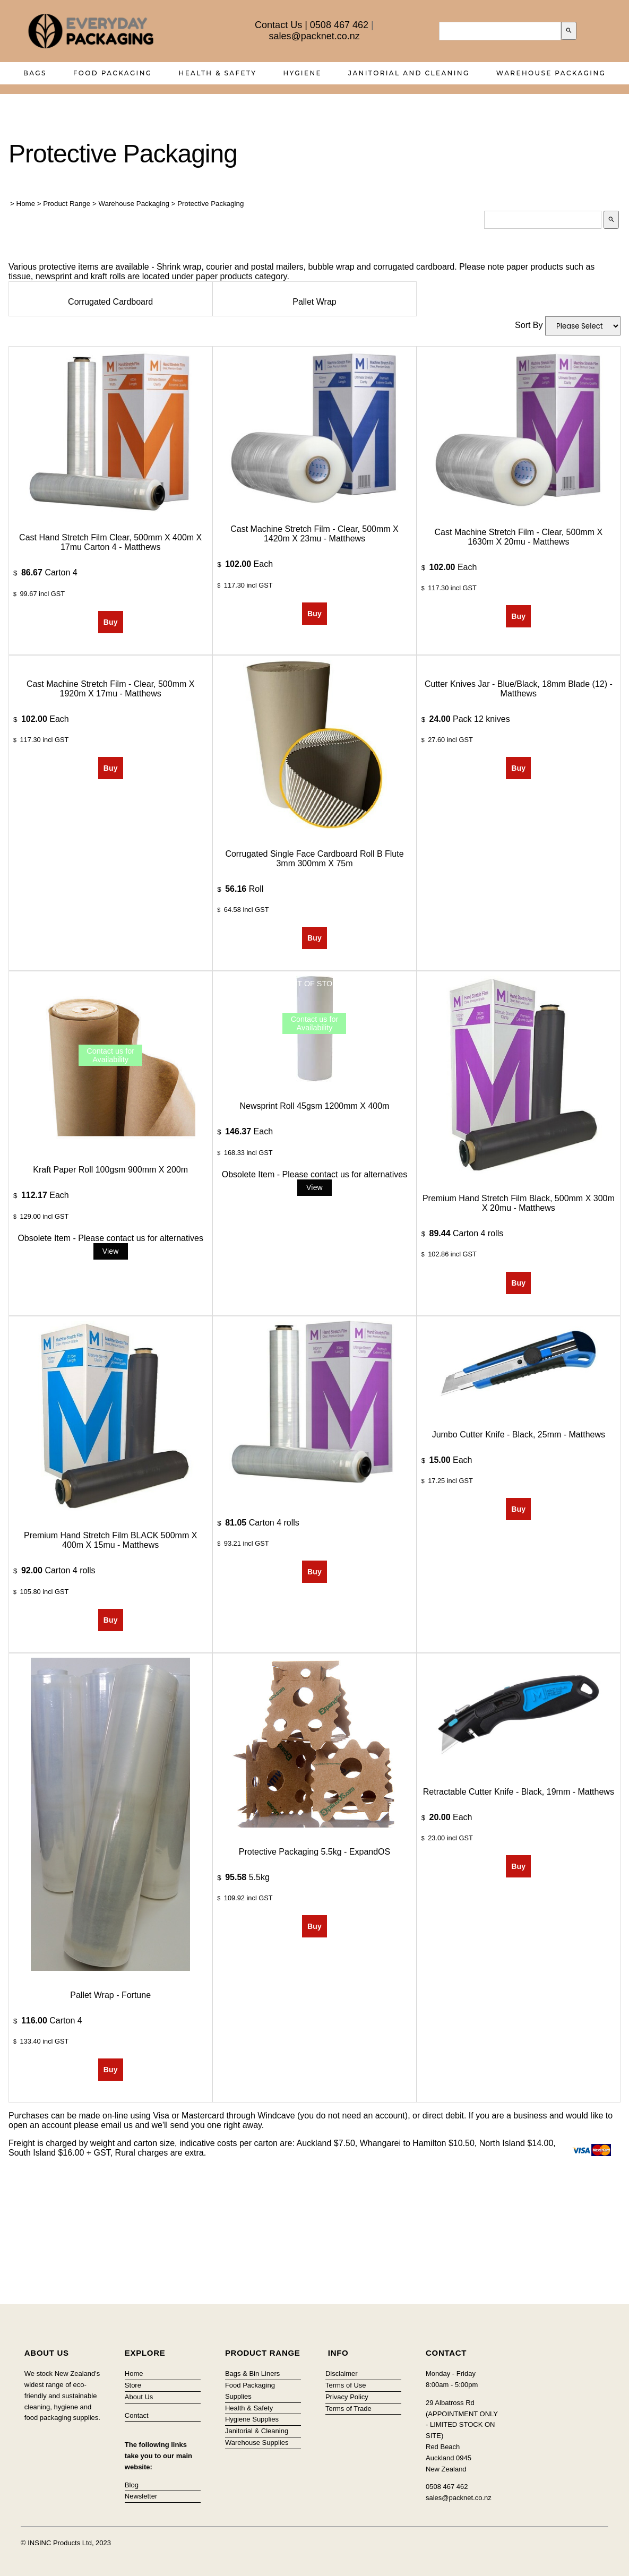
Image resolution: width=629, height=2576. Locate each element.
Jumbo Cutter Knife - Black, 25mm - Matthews (518, 1434)
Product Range (66, 204)
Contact (137, 2415)
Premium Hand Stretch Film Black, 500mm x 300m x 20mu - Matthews (519, 1203)
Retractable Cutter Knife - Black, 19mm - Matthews (518, 1791)
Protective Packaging (210, 204)
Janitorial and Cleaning (409, 73)
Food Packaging (112, 73)
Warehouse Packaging (551, 73)
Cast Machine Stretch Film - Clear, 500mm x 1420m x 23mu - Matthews (314, 533)
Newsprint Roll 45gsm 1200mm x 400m (315, 1105)
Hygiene (302, 73)
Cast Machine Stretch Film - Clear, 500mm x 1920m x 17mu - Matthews (111, 688)
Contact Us (278, 25)
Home (26, 204)
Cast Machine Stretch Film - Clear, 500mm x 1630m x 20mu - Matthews (519, 537)
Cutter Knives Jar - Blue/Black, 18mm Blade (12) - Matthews (519, 688)
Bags (35, 73)
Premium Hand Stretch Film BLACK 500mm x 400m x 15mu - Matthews (110, 1540)
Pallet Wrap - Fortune (110, 1995)
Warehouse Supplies (256, 2442)
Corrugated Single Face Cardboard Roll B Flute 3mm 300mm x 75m (314, 858)
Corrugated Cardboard (110, 301)
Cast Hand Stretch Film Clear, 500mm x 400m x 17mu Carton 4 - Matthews (110, 542)
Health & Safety (218, 73)
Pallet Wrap (314, 301)
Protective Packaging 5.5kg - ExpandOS (315, 1851)
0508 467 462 (339, 25)
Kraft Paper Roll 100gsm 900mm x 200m (110, 1169)
